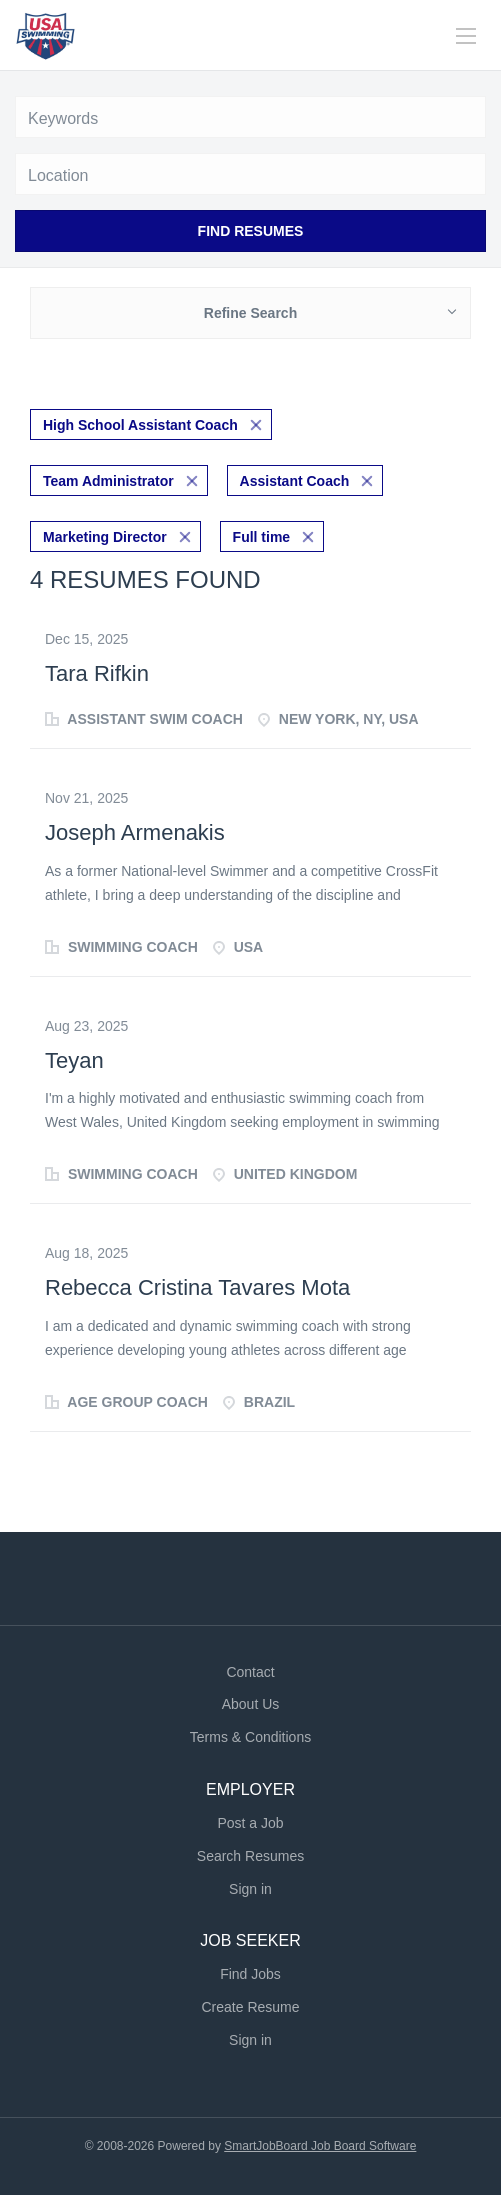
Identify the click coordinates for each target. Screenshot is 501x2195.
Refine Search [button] (250, 313)
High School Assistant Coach (140, 425)
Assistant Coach (295, 481)
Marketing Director (105, 537)
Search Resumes (250, 1856)
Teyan (74, 1060)
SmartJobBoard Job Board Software (320, 2146)
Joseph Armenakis (135, 832)
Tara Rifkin (97, 673)
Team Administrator (108, 481)
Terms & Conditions (250, 1737)
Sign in (250, 1889)
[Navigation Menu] (466, 36)
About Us (251, 1704)
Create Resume (250, 2007)
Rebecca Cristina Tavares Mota (197, 1287)
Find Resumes (251, 231)
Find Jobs (250, 1974)
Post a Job (250, 1823)
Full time (262, 537)
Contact (250, 1672)
